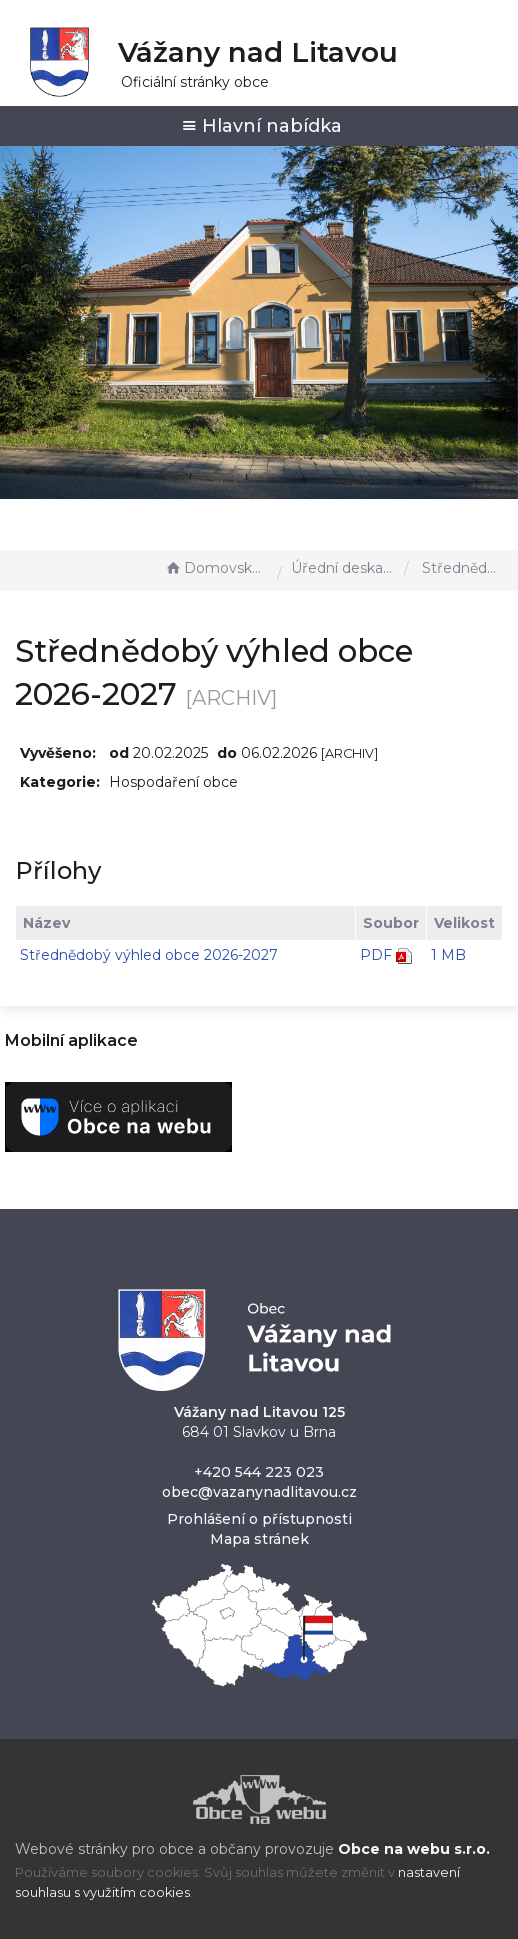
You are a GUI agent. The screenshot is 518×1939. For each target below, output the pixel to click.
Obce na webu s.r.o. (414, 1849)
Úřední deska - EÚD (343, 568)
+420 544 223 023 (259, 1472)
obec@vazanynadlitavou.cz (259, 1492)
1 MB (448, 955)
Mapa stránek (259, 1539)
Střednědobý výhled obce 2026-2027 (149, 955)
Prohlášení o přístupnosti (259, 1519)
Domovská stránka (216, 568)
